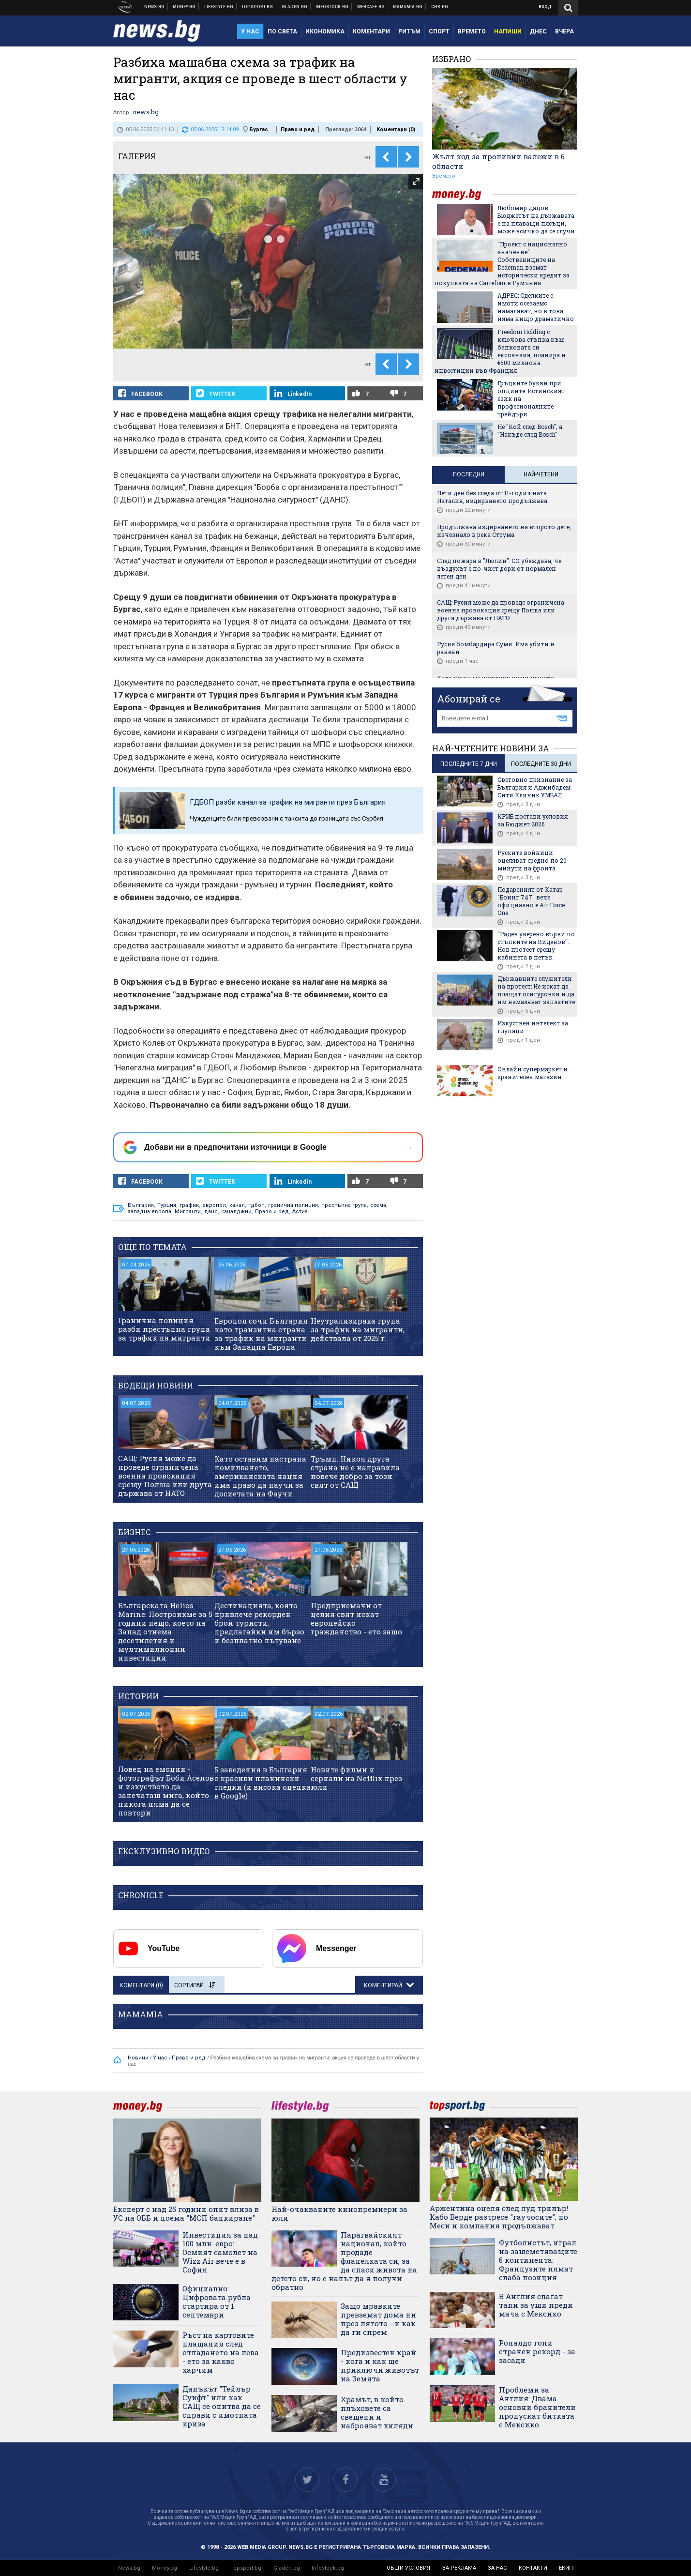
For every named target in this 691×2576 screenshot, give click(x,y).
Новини (154, 6)
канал (237, 1205)
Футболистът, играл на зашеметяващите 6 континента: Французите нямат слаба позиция (538, 2260)
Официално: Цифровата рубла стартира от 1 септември (216, 2301)
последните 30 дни (541, 764)
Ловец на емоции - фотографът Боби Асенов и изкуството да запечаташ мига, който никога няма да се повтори (166, 1791)
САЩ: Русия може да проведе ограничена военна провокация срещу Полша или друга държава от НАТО (165, 1475)
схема (378, 1205)
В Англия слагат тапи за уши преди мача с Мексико (536, 2305)
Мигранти (188, 1211)
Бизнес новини (184, 6)
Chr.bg (439, 6)
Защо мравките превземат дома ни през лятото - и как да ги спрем (378, 2319)
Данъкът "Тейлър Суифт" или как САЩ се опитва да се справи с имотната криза (221, 2406)
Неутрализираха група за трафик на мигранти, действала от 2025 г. (358, 1329)
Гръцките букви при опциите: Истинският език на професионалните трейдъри (531, 398)
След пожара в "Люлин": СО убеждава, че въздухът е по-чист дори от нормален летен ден (499, 568)
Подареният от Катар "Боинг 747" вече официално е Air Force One (531, 900)
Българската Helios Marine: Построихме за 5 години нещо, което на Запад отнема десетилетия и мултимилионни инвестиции (165, 1631)
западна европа (149, 1211)
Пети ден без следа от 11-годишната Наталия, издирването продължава (492, 496)
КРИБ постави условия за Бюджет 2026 (532, 820)
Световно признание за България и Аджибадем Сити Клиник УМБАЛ (534, 787)
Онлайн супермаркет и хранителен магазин (532, 1073)
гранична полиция (293, 1205)
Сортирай (194, 1985)
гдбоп (256, 1205)
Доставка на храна (295, 6)
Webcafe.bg (371, 6)
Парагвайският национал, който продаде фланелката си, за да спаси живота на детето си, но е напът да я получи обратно (344, 2260)
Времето (443, 176)
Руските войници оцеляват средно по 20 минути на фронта (532, 860)
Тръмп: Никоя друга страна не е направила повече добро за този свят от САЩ (355, 1471)
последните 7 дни (468, 764)
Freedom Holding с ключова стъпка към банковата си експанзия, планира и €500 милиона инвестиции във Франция (500, 351)
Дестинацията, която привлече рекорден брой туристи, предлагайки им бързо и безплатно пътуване (259, 1623)
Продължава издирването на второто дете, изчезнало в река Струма (504, 530)
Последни (468, 474)
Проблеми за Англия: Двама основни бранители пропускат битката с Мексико (537, 2407)
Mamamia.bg (408, 6)
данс (211, 1211)
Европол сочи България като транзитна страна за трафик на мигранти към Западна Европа (261, 1333)
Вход (545, 6)
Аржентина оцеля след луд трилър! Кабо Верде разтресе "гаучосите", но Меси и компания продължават (499, 2216)
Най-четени (541, 474)
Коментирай (384, 1985)
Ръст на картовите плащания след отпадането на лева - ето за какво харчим (220, 2352)
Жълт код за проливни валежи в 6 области (498, 161)
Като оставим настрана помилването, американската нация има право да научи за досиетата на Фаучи (260, 1476)
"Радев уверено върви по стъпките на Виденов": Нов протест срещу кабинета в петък (536, 945)
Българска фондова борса (332, 6)
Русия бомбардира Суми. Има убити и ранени (496, 647)
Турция (166, 1205)
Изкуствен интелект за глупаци (532, 1027)
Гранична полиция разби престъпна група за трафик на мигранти (164, 1329)
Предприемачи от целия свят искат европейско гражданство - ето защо (356, 1618)
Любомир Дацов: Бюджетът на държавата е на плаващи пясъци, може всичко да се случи (536, 219)
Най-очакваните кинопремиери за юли (339, 2213)
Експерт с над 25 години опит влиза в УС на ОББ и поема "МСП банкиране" (186, 2213)
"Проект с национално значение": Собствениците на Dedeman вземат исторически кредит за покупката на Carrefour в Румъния (502, 263)
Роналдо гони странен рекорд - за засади (537, 2351)
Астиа (300, 1211)
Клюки (219, 6)
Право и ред (298, 129)
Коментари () (395, 129)
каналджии (236, 1211)
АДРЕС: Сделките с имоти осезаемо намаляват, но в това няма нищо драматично (535, 306)
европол (214, 1205)
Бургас (258, 129)
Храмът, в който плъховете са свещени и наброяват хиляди (377, 2412)
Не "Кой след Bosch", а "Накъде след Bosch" (529, 430)
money (462, 194)
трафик (189, 1205)
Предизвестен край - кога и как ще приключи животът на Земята (380, 2365)
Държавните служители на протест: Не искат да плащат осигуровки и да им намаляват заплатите (536, 990)
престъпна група (344, 1205)
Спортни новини (257, 6)
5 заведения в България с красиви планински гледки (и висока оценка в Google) (262, 1782)
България (141, 1205)
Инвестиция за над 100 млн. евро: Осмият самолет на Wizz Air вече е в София (220, 2252)
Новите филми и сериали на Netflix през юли (356, 1778)
